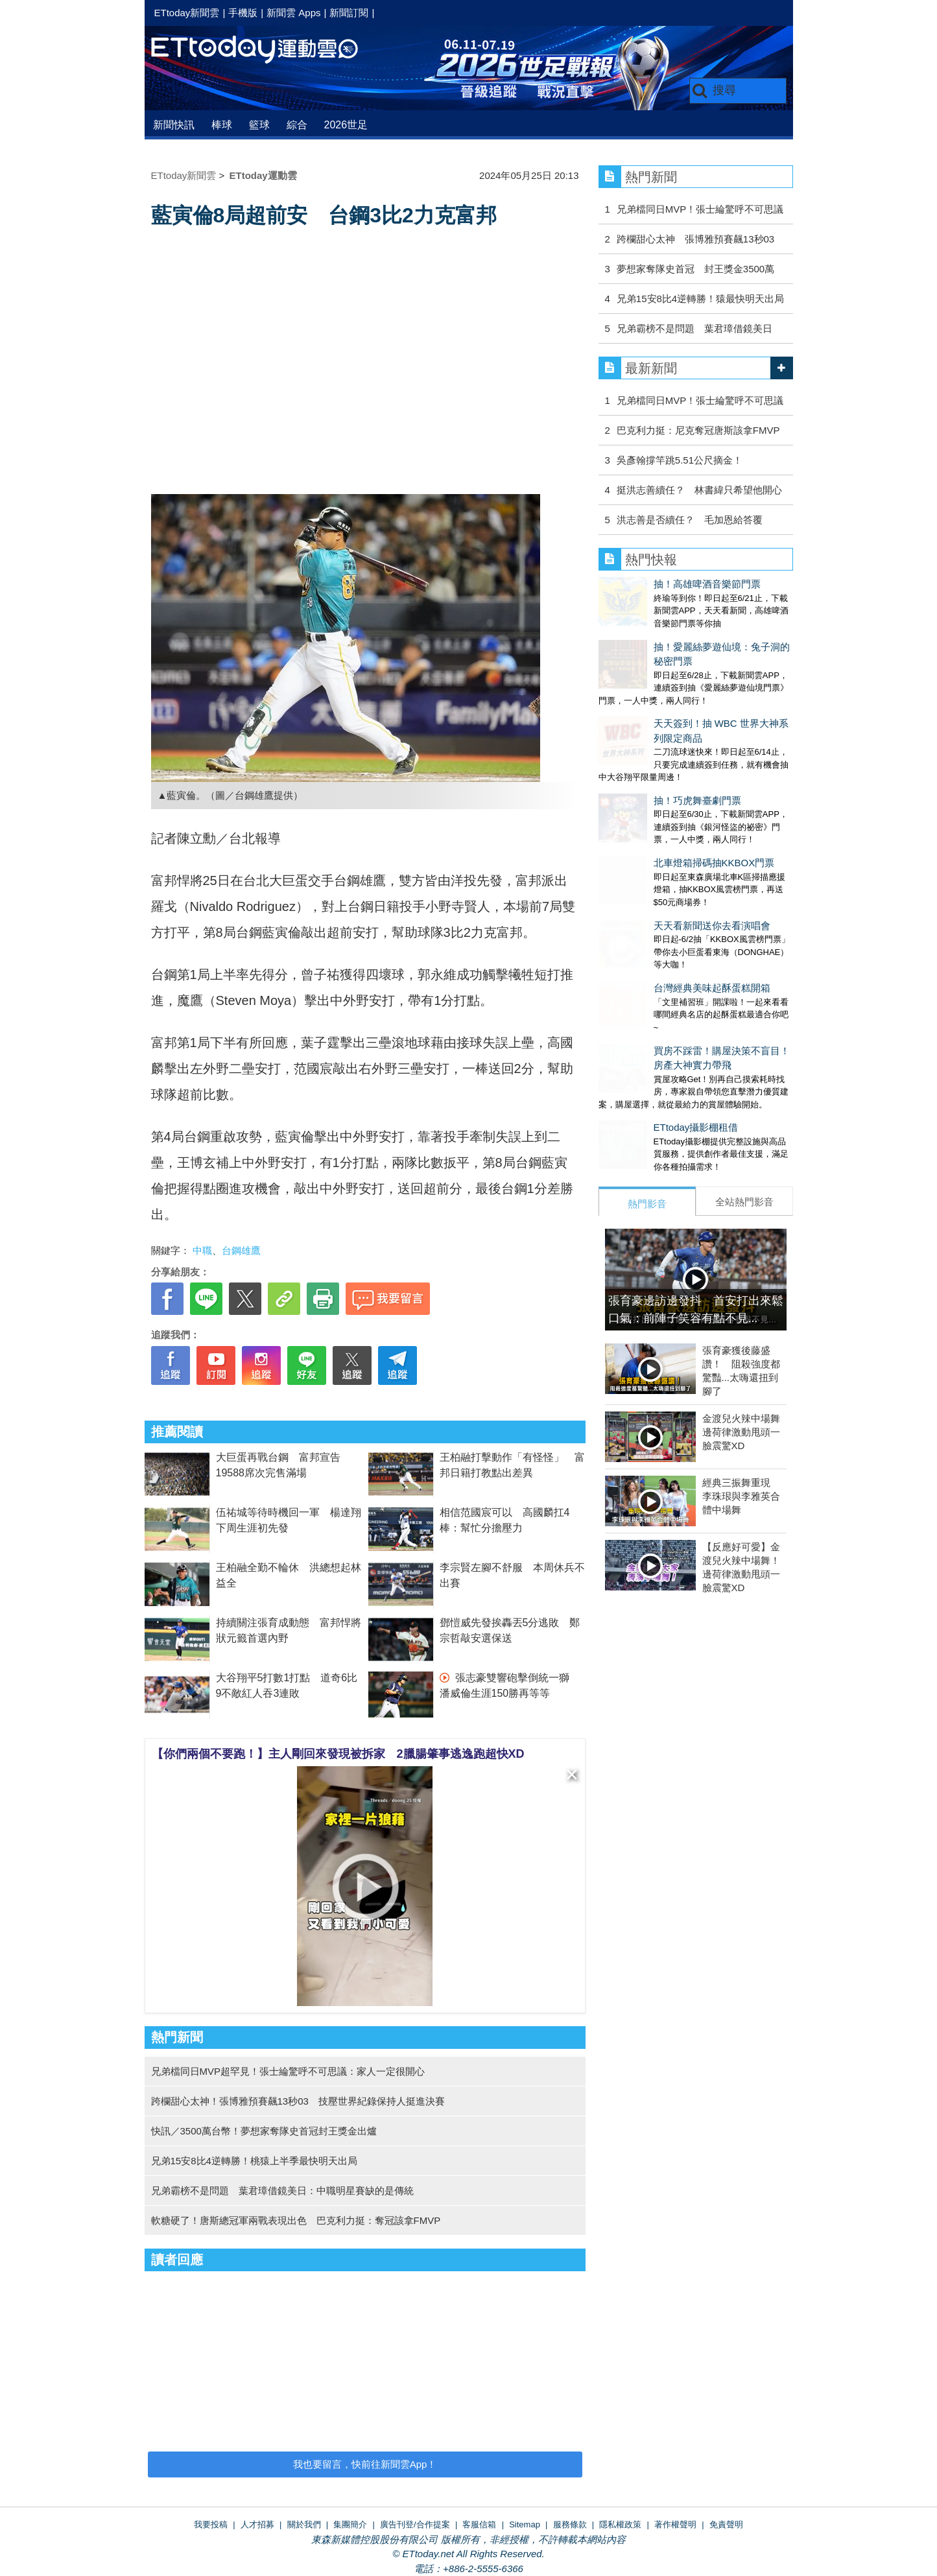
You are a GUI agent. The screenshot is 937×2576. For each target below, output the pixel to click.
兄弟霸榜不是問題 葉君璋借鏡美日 (694, 328)
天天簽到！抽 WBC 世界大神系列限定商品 (690, 683)
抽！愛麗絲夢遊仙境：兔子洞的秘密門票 (686, 633)
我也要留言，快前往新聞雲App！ (365, 2464)
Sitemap (524, 2524)
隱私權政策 (620, 2524)
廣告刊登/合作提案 (415, 2524)
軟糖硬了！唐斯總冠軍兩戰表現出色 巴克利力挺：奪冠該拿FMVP (296, 2220)
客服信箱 (479, 2524)
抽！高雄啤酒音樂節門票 (652, 583)
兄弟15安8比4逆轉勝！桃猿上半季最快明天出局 (254, 2160)
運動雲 (264, 50)
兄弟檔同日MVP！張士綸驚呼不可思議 (700, 209)
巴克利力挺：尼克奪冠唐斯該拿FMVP (698, 430)
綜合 (297, 124)
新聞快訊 (174, 124)
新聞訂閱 (348, 12)
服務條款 (570, 2524)
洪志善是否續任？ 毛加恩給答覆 (690, 519)
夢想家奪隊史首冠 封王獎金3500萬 (695, 268)
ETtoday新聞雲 (187, 12)
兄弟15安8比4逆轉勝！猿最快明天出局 (700, 298)
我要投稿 (211, 2524)
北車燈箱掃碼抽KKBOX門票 (659, 782)
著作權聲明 (675, 2524)
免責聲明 (726, 2524)
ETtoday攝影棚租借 (641, 1007)
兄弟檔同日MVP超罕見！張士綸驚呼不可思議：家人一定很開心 (288, 2071)
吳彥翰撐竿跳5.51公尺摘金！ (679, 460)
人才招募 (257, 2524)
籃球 (259, 124)
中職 (202, 1250)
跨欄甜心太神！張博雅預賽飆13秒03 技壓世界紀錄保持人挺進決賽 (298, 2101)
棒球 (221, 124)
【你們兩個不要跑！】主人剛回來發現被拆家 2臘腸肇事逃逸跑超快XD (338, 1753)
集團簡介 (350, 2524)
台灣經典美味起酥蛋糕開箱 (657, 881)
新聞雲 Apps (293, 12)
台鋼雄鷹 (241, 1250)
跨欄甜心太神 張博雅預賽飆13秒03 (695, 238)
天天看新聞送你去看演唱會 (657, 832)
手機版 (242, 12)
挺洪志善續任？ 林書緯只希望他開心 (699, 489)
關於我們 (304, 2524)
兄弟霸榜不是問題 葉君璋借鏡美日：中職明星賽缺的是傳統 (282, 2190)
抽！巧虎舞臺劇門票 (642, 733)
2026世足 (346, 124)
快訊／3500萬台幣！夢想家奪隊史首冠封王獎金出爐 (264, 2130)
